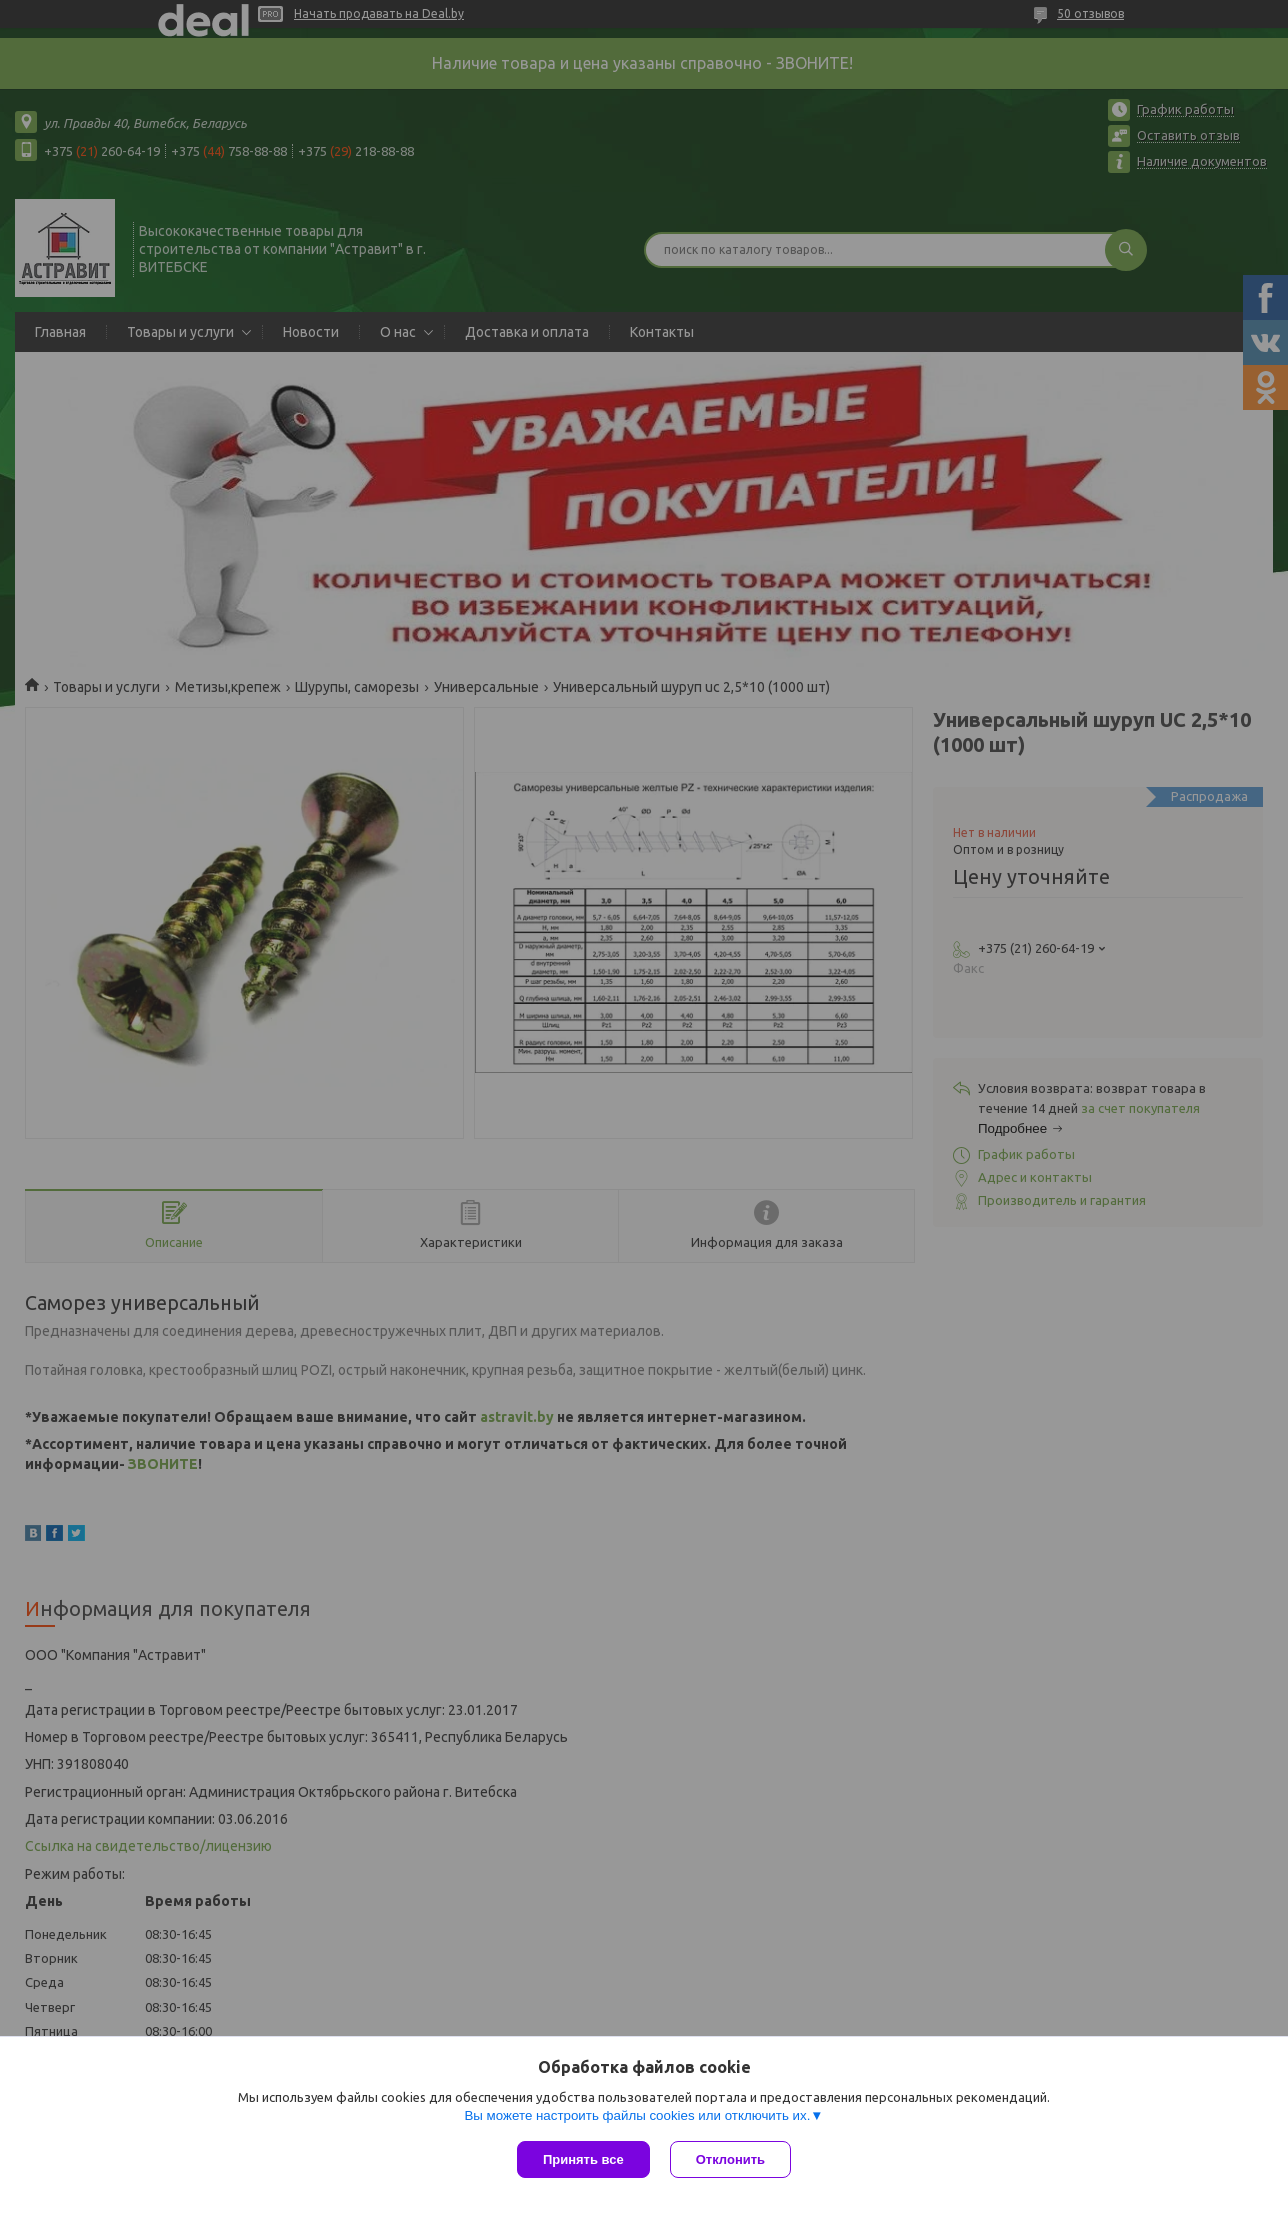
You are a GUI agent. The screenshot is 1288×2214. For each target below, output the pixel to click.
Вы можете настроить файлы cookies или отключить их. (637, 2115)
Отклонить (730, 2159)
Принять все (583, 2159)
